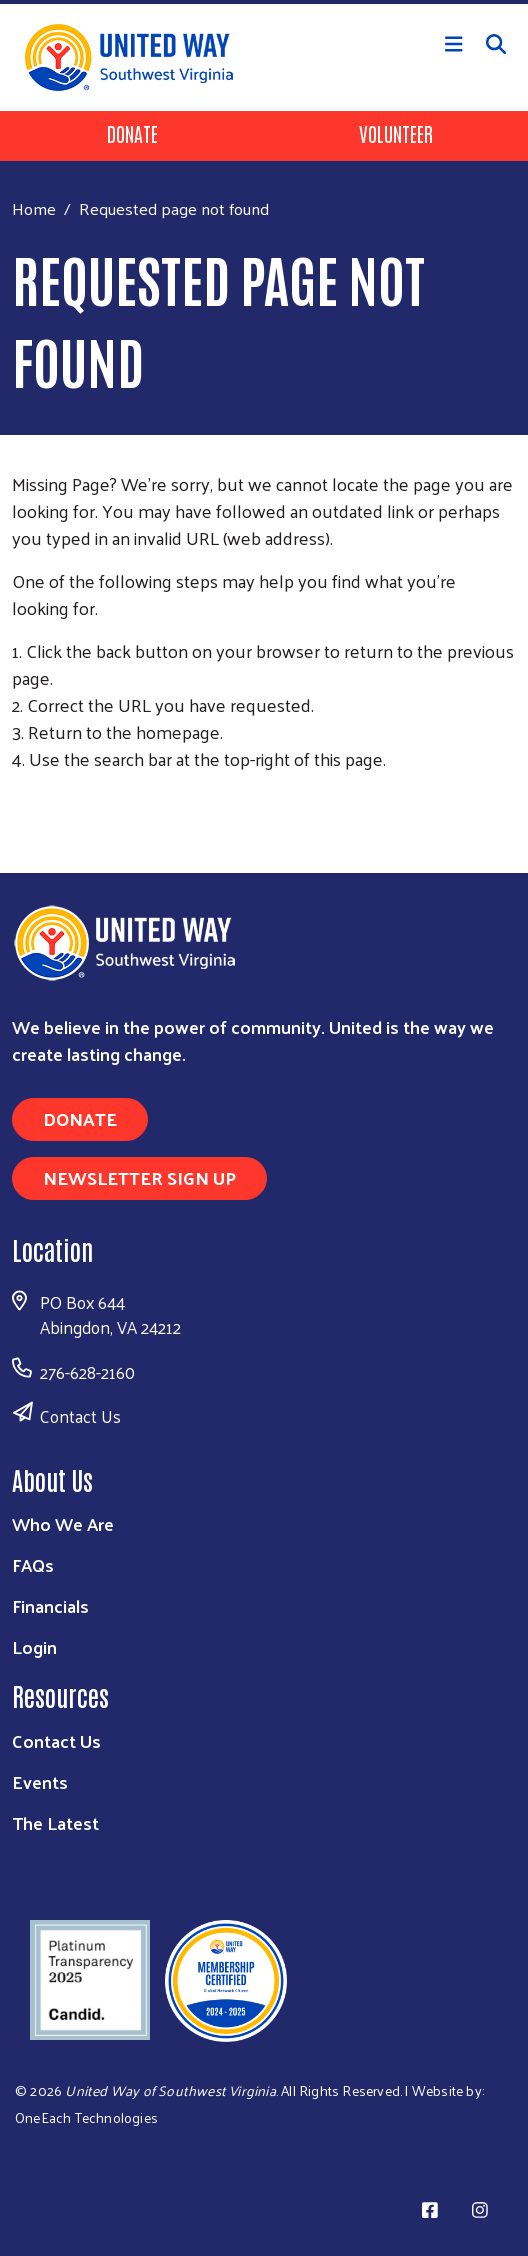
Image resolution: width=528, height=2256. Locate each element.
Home (34, 208)
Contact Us (80, 1416)
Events (40, 1781)
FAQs (33, 1564)
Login (34, 1646)
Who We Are (63, 1523)
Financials (50, 1605)
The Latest (55, 1822)
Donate (132, 133)
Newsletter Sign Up (139, 1177)
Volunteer (396, 133)
